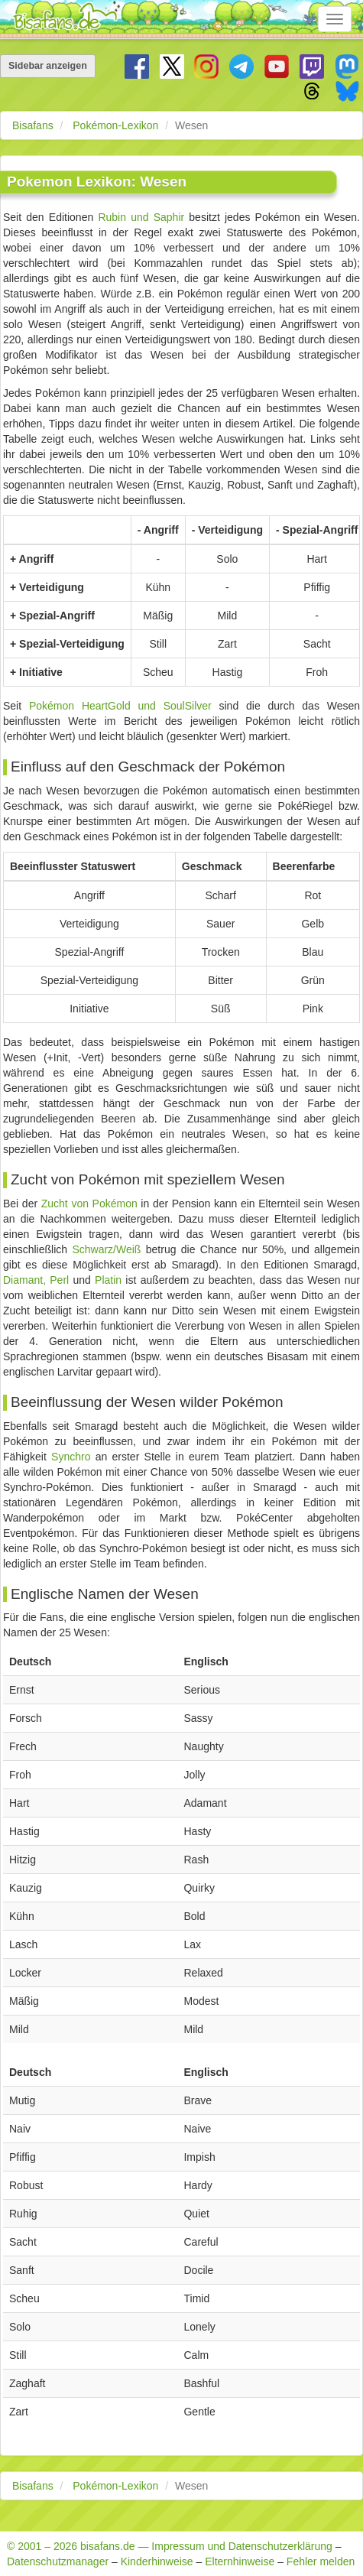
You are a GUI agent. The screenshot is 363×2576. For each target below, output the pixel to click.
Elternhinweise (239, 2561)
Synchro (70, 1456)
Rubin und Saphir (141, 217)
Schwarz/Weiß (106, 1249)
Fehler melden (321, 2561)
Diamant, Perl (36, 1280)
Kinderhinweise (157, 2561)
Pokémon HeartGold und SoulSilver (120, 706)
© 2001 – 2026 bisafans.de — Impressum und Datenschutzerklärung (169, 2546)
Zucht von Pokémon (89, 1203)
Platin (108, 1280)
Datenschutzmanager (58, 2561)
